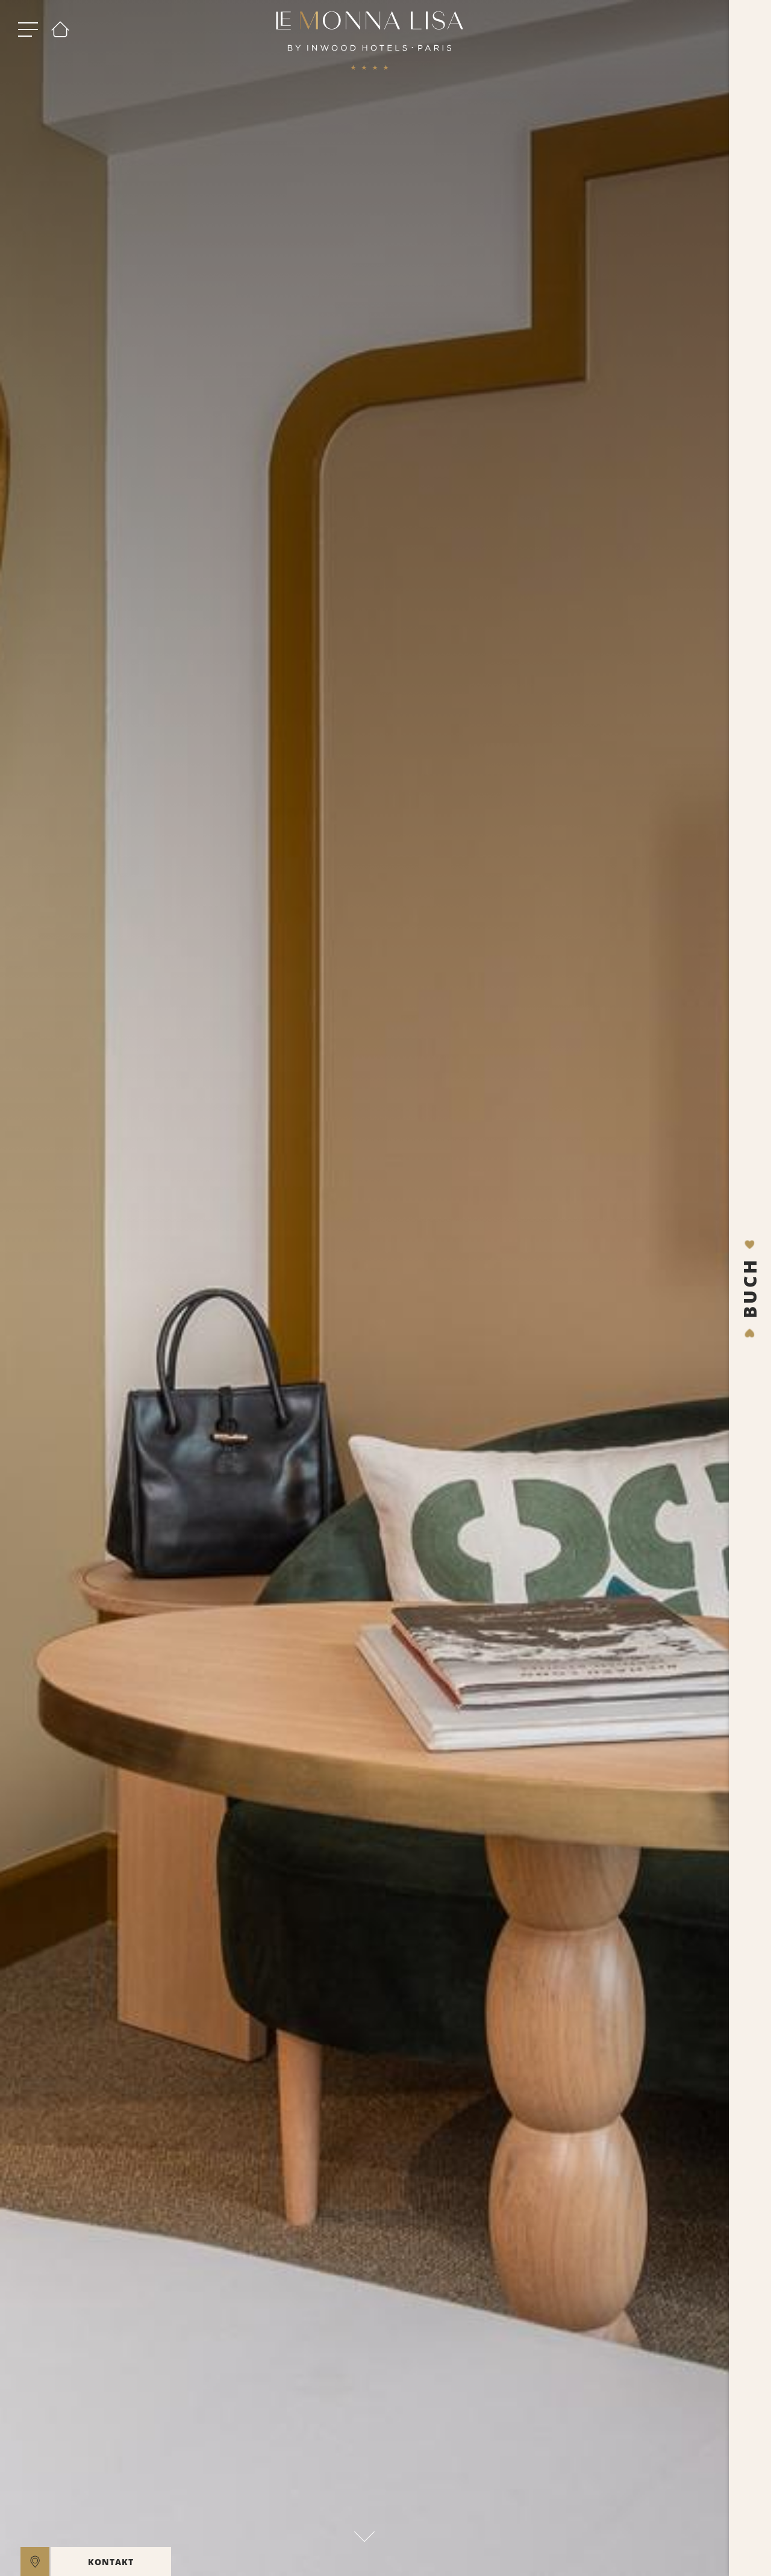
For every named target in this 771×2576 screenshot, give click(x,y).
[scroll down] (364, 2532)
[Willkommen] (60, 30)
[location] (34, 2561)
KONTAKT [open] (111, 2562)
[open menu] (28, 30)
